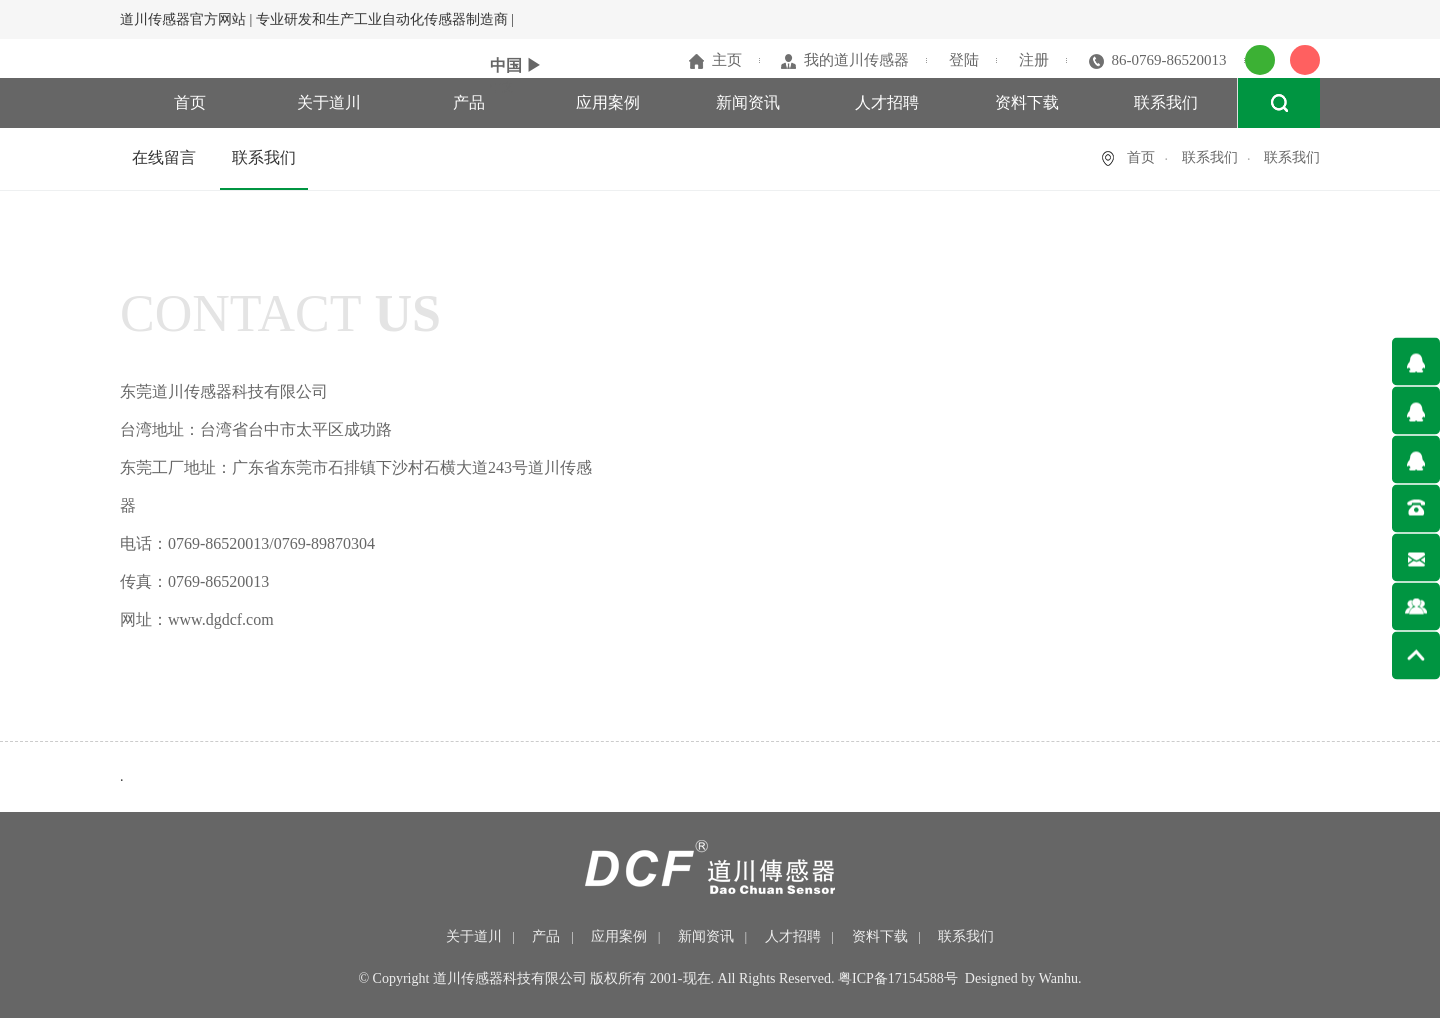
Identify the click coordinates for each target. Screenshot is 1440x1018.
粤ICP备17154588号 (898, 978)
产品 (469, 102)
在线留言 (164, 157)
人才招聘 (887, 102)
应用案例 (608, 102)
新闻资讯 (748, 102)
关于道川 (329, 102)
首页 (190, 102)
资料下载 (1027, 102)
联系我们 (1166, 102)
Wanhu (1058, 978)
